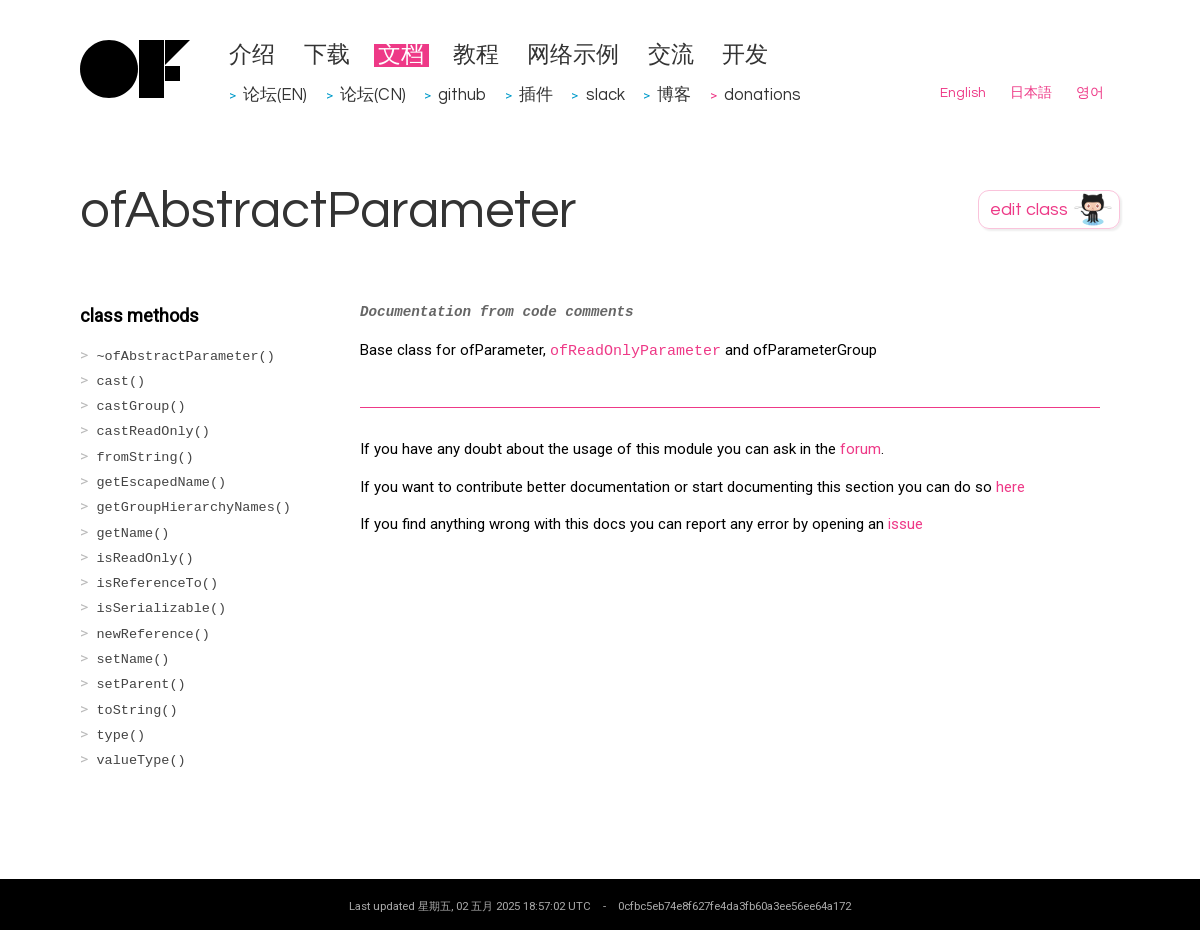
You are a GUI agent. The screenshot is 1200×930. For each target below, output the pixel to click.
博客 (674, 94)
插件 (536, 94)
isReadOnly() (145, 558)
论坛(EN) (275, 94)
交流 (671, 55)
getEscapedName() (162, 482)
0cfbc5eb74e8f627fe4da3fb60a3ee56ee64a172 (734, 906)
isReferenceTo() (158, 583)
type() (121, 735)
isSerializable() (162, 608)
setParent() (141, 684)
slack (605, 94)
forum (860, 449)
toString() (137, 710)
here (1010, 487)
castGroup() (141, 406)
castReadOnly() (153, 431)
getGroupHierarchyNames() (194, 507)
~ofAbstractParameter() (186, 356)
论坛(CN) (373, 94)
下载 (327, 55)
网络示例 (573, 55)
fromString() (145, 457)
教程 (476, 55)
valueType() (141, 760)
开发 (745, 55)
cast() (121, 381)
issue (905, 524)
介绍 (252, 55)
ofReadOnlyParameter (635, 351)
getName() (133, 533)
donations (762, 94)
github (462, 94)
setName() (133, 659)
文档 (401, 55)
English (963, 93)
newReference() (153, 634)
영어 (1090, 93)
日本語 (1031, 93)
